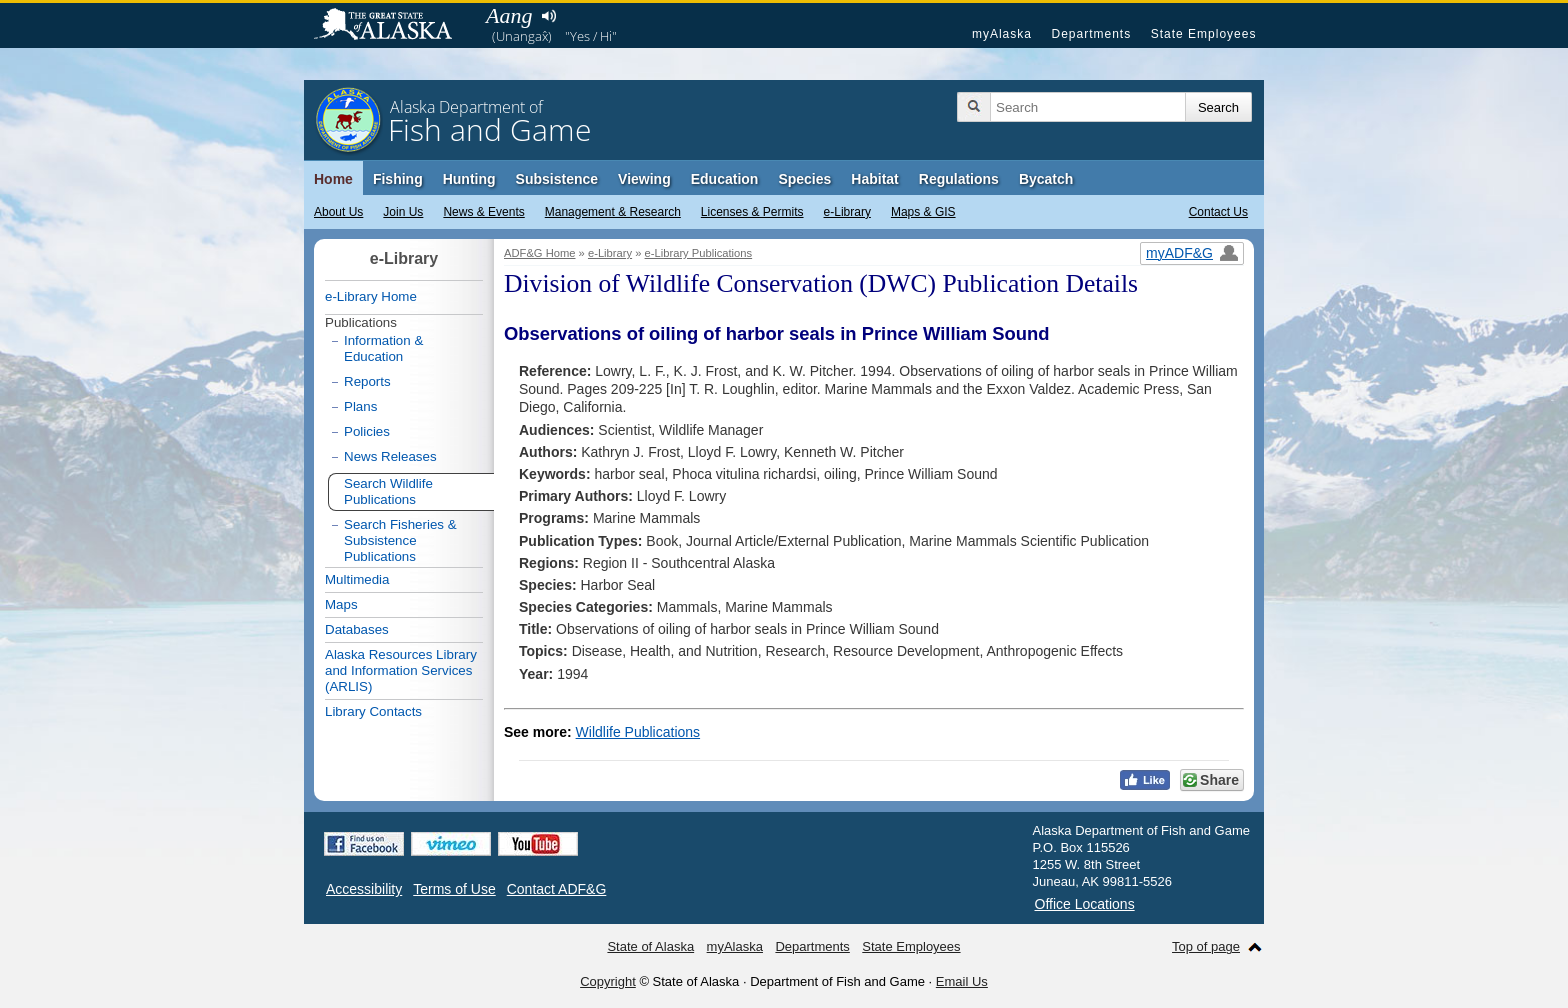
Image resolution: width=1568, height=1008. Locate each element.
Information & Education (383, 348)
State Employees (1204, 34)
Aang (509, 15)
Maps (341, 604)
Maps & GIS (923, 212)
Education (725, 179)
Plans (360, 406)
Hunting (469, 179)
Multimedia (357, 579)
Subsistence (557, 179)
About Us (338, 212)
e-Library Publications (699, 253)
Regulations (959, 179)
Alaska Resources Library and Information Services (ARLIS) (401, 670)
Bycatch (1046, 179)
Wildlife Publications (638, 732)
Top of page (1206, 946)
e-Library (847, 212)
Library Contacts (373, 711)
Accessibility (364, 889)
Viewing (644, 179)
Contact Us (1218, 212)
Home (333, 179)
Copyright (608, 981)
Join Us (403, 212)
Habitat (874, 179)
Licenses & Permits (752, 212)
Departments (1091, 34)
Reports (367, 381)
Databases (357, 629)
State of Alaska (393, 26)
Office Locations (1085, 904)
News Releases (390, 456)
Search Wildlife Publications (388, 491)
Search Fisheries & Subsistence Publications (400, 540)
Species (804, 179)
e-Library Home (371, 296)
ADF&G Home (540, 253)
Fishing (398, 179)
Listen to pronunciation (548, 16)
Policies (367, 431)
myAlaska (1002, 34)
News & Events (483, 212)
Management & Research (613, 212)
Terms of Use (454, 889)
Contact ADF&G (557, 889)
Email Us (962, 981)
